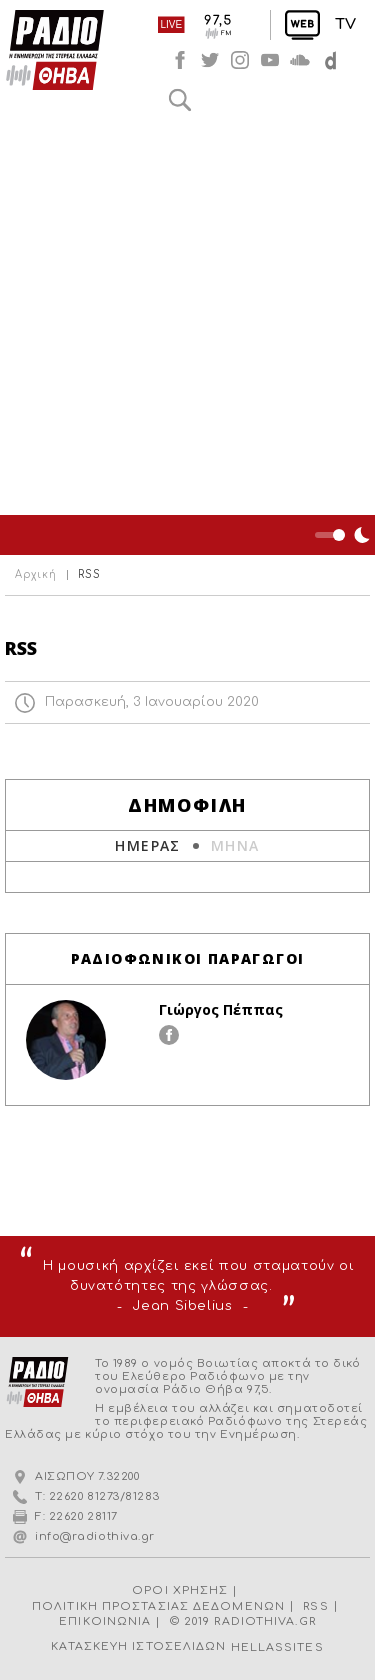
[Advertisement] (187, 317)
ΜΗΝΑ (235, 845)
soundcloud (300, 60)
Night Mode (345, 535)
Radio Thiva (55, 50)
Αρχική (36, 575)
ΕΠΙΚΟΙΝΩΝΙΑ (105, 1621)
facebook (180, 60)
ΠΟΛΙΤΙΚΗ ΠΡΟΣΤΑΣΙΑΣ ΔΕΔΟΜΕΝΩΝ (158, 1606)
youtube (270, 60)
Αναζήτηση (180, 100)
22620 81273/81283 (104, 1496)
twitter (210, 60)
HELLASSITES (277, 1647)
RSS (315, 1606)
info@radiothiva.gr (95, 1536)
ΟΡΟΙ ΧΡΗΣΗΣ (180, 1590)
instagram (240, 60)
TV (345, 24)
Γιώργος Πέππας (221, 1009)
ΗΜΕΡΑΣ (147, 845)
